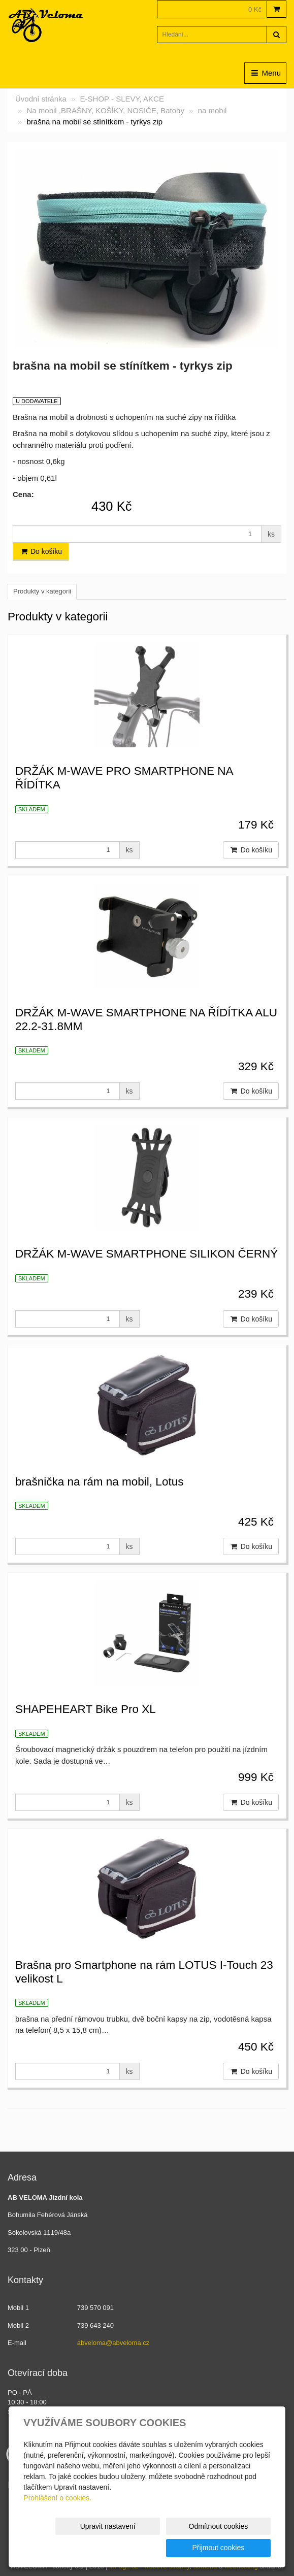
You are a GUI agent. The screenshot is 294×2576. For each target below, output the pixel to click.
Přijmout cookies (232, 2548)
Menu (265, 73)
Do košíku (40, 551)
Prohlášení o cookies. (57, 2519)
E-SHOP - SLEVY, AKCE (122, 98)
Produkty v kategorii (42, 591)
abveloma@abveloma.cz (113, 2343)
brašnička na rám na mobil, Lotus (99, 1481)
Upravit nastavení (63, 2548)
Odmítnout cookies (148, 2548)
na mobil (212, 110)
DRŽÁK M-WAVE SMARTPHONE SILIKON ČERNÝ (146, 1253)
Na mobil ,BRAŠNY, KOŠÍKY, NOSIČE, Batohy (105, 110)
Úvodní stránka (41, 98)
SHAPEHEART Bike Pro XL (85, 1709)
